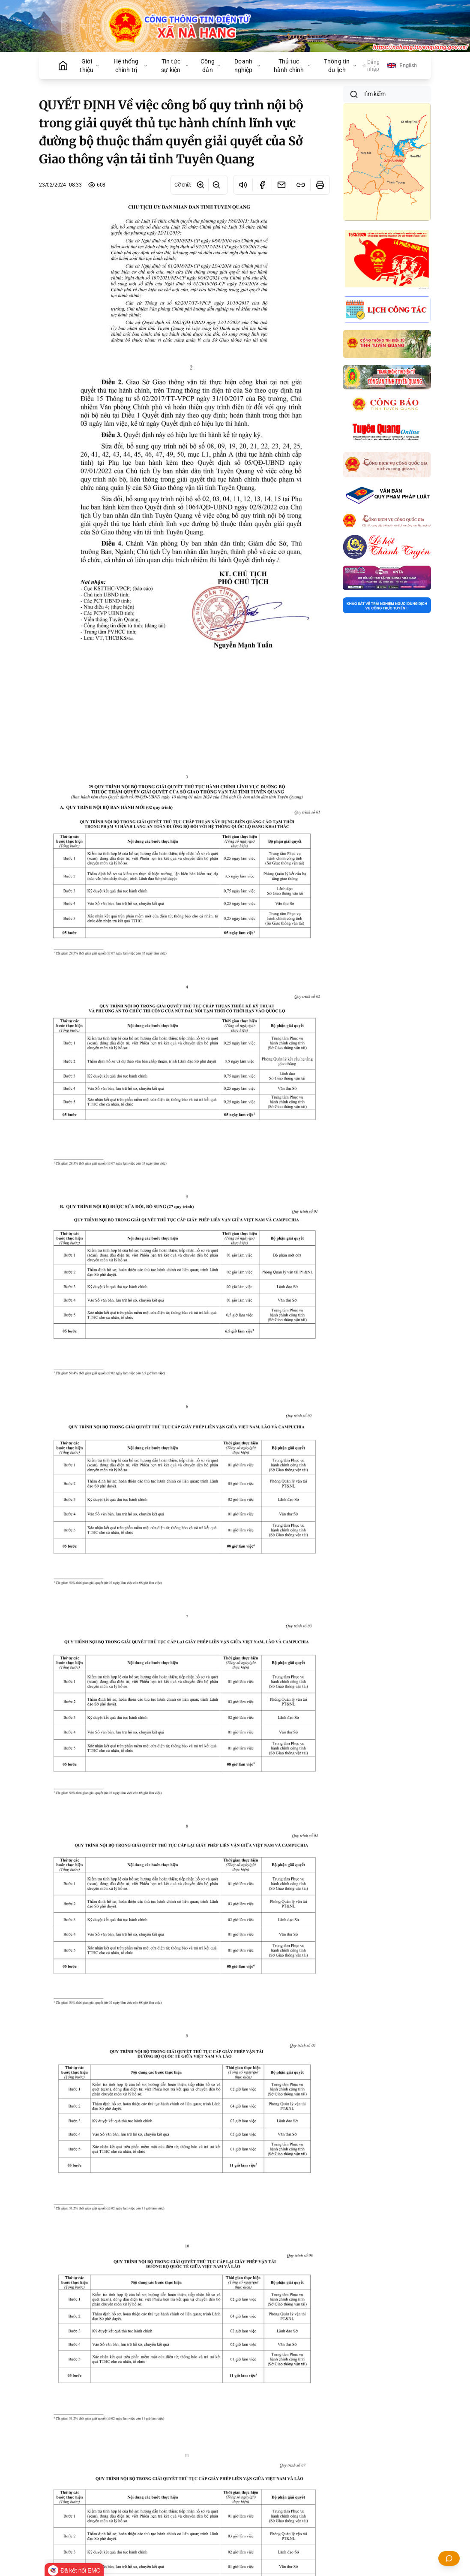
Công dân (211, 65)
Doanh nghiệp (247, 65)
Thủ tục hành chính (292, 65)
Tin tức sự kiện (175, 65)
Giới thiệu (89, 65)
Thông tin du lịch (340, 65)
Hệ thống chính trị (130, 65)
